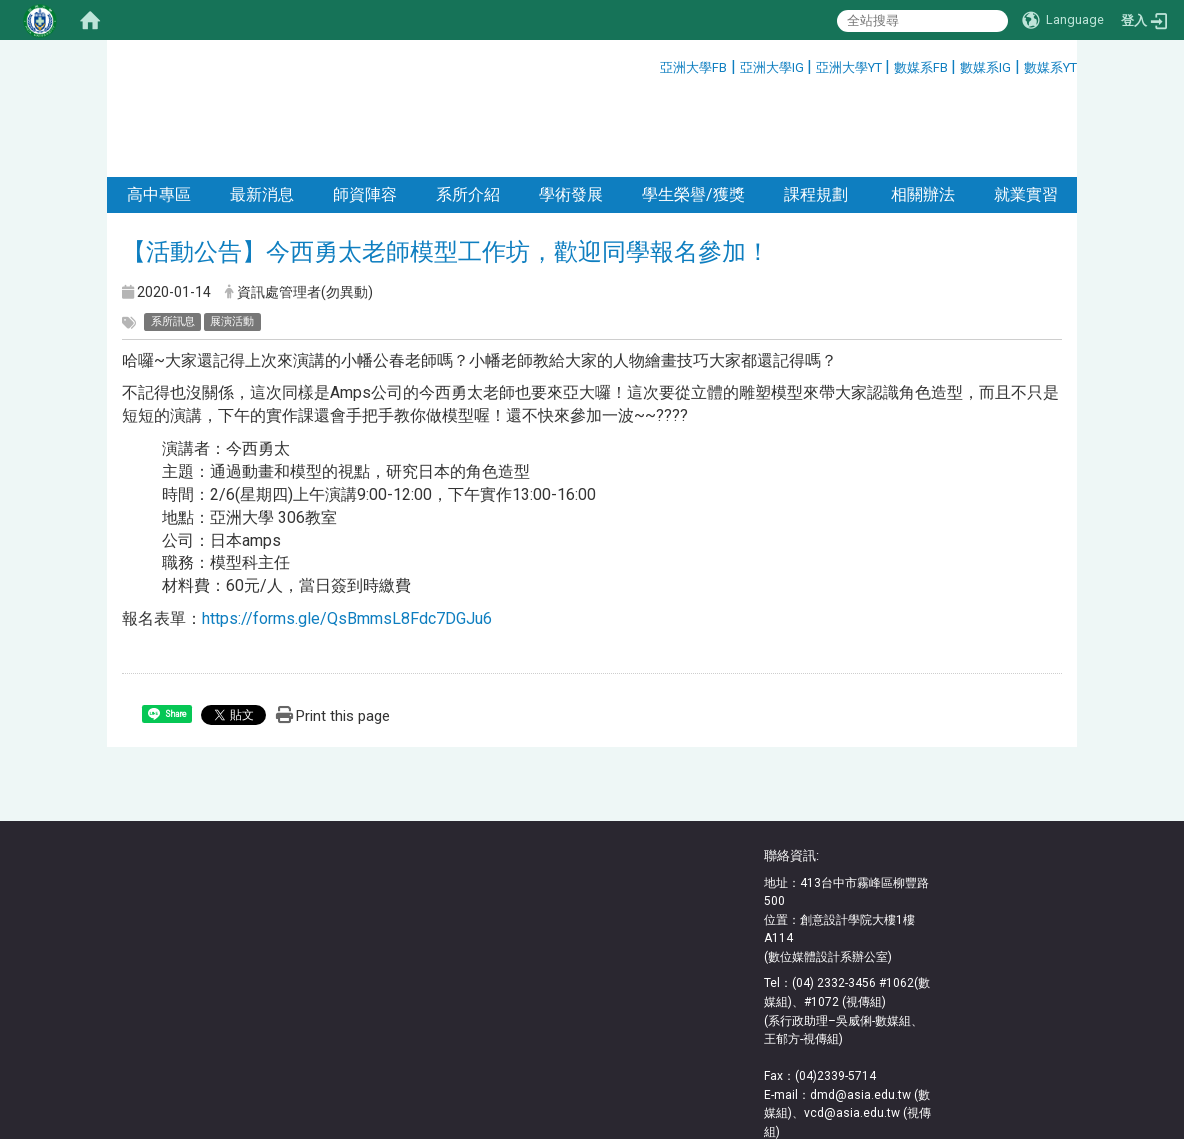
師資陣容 (365, 112)
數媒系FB (922, 67)
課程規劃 (816, 112)
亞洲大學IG (773, 67)
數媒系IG (985, 67)
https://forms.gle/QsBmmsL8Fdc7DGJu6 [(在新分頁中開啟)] (347, 536)
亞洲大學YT (850, 67)
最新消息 (262, 112)
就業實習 (1026, 112)
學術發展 (571, 112)
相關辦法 (921, 112)
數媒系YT (1050, 67)
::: (652, 64)
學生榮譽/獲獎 (693, 112)
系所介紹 (468, 112)
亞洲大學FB (693, 67)
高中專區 (159, 112)
